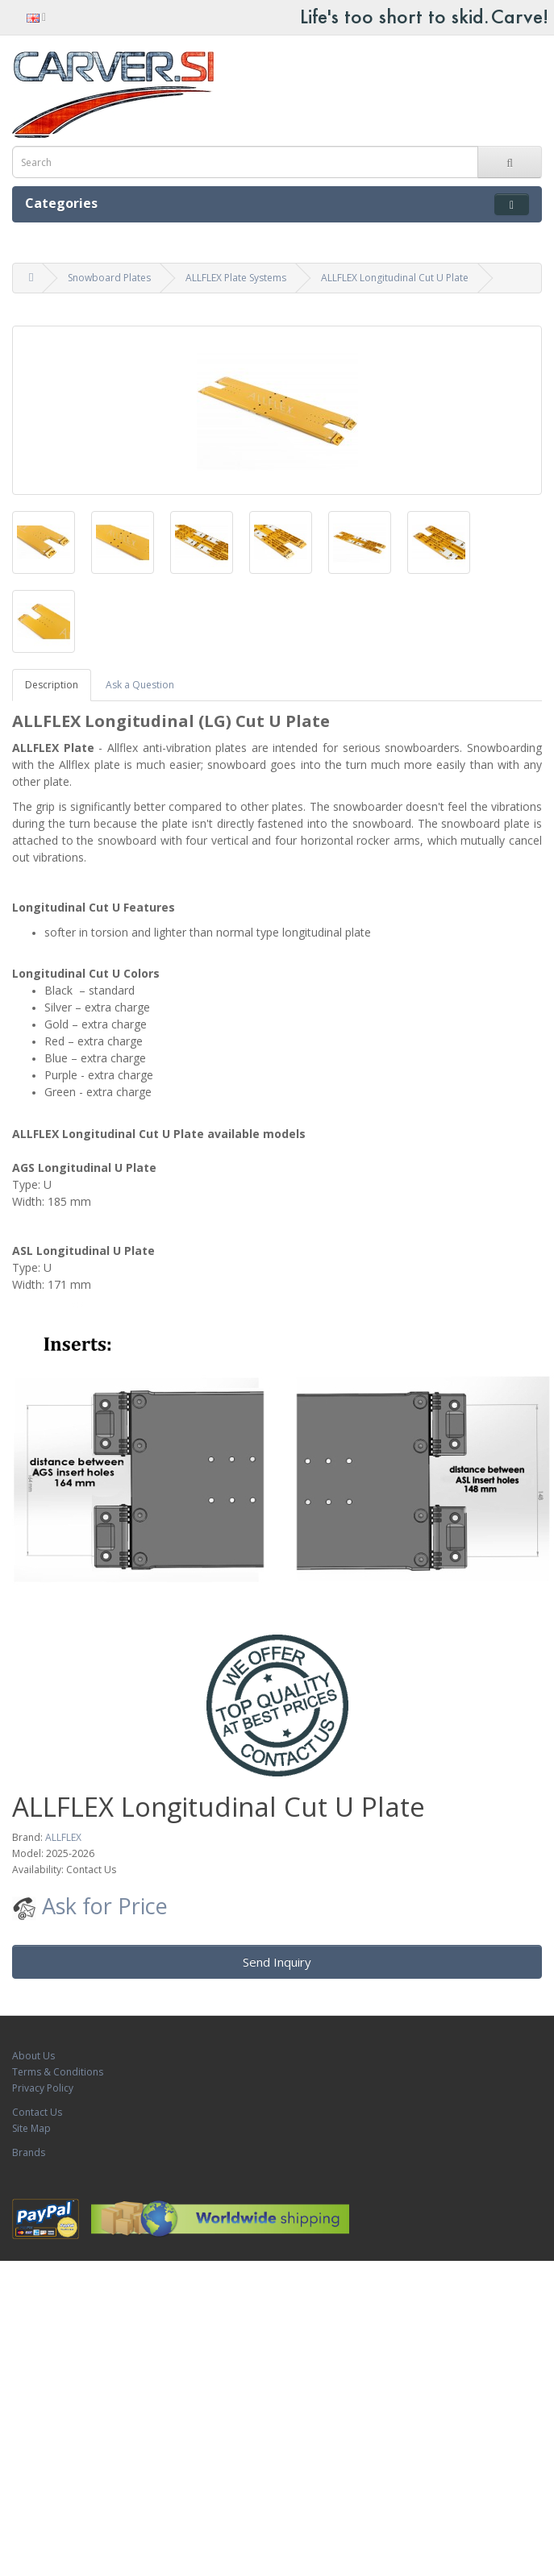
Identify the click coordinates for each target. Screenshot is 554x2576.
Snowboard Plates (109, 278)
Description (51, 685)
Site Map (31, 2128)
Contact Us (37, 2112)
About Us (33, 2056)
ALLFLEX (63, 1837)
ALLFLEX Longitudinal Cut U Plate (395, 278)
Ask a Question (140, 685)
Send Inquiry (277, 1962)
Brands (28, 2152)
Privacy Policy (42, 2088)
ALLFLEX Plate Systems (235, 278)
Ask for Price (90, 1906)
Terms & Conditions (57, 2072)
